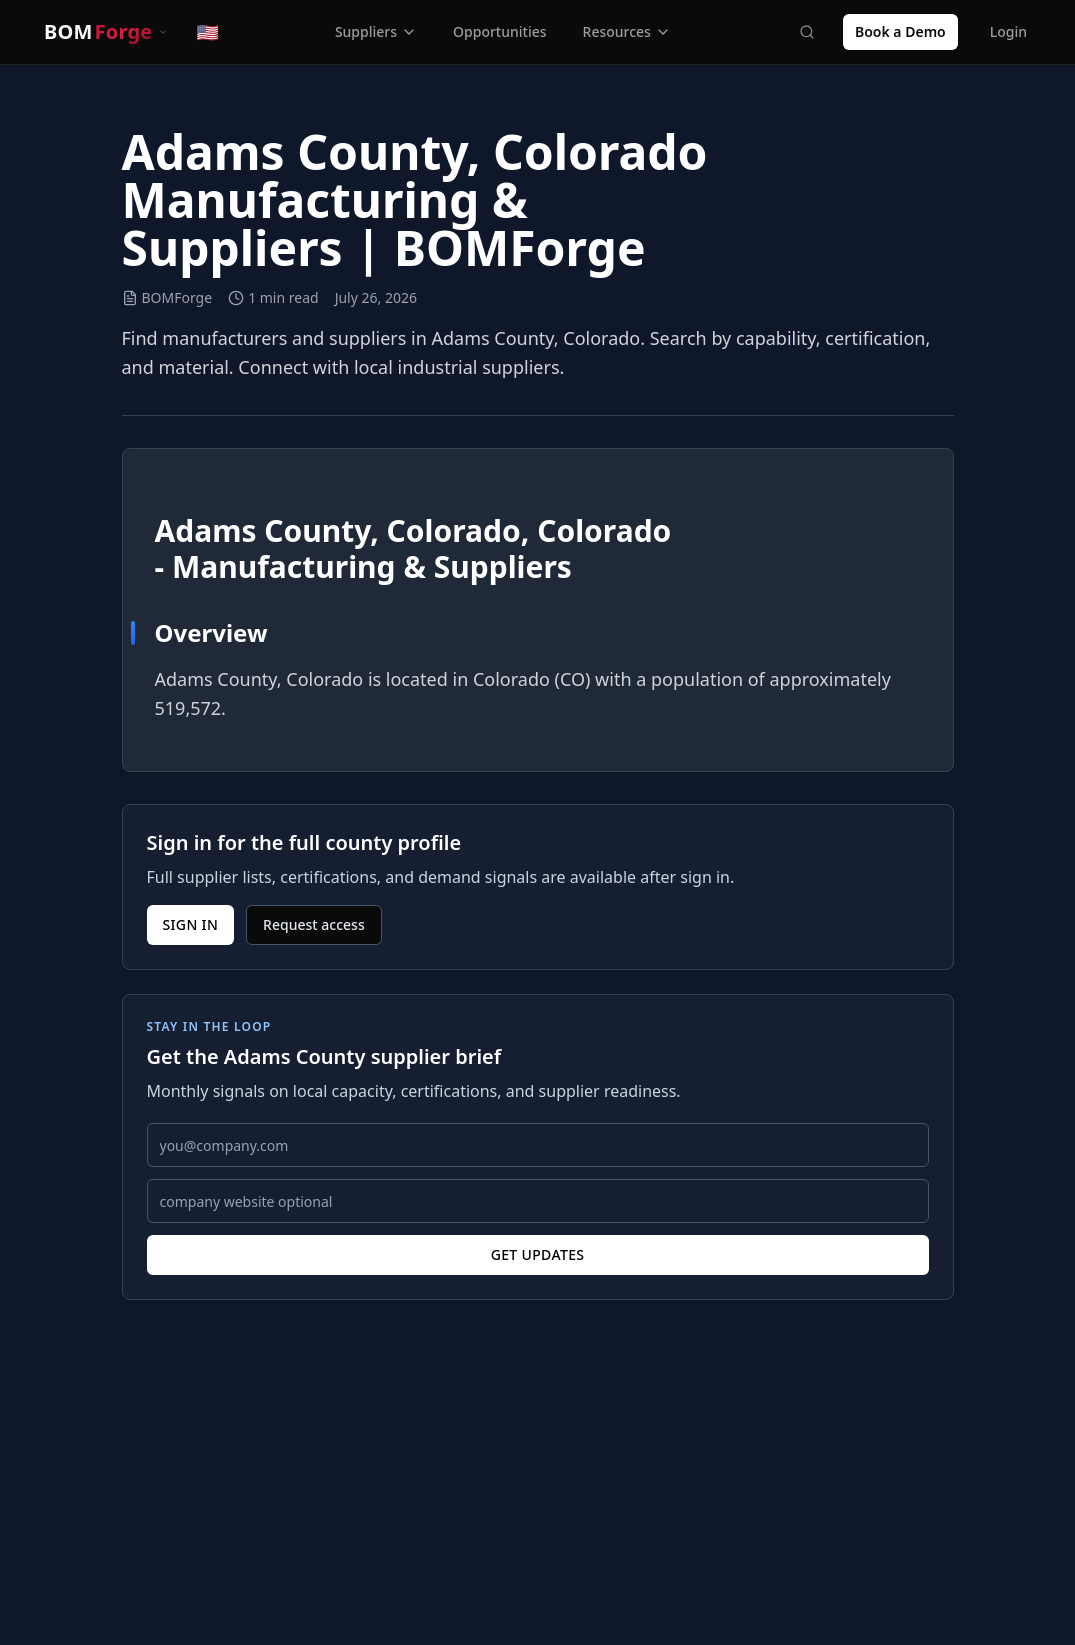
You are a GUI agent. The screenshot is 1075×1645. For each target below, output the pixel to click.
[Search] (807, 32)
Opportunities (500, 31)
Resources (627, 31)
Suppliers (376, 31)
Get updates (538, 1254)
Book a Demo (900, 31)
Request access (314, 924)
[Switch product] (106, 32)
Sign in (191, 924)
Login (1008, 31)
